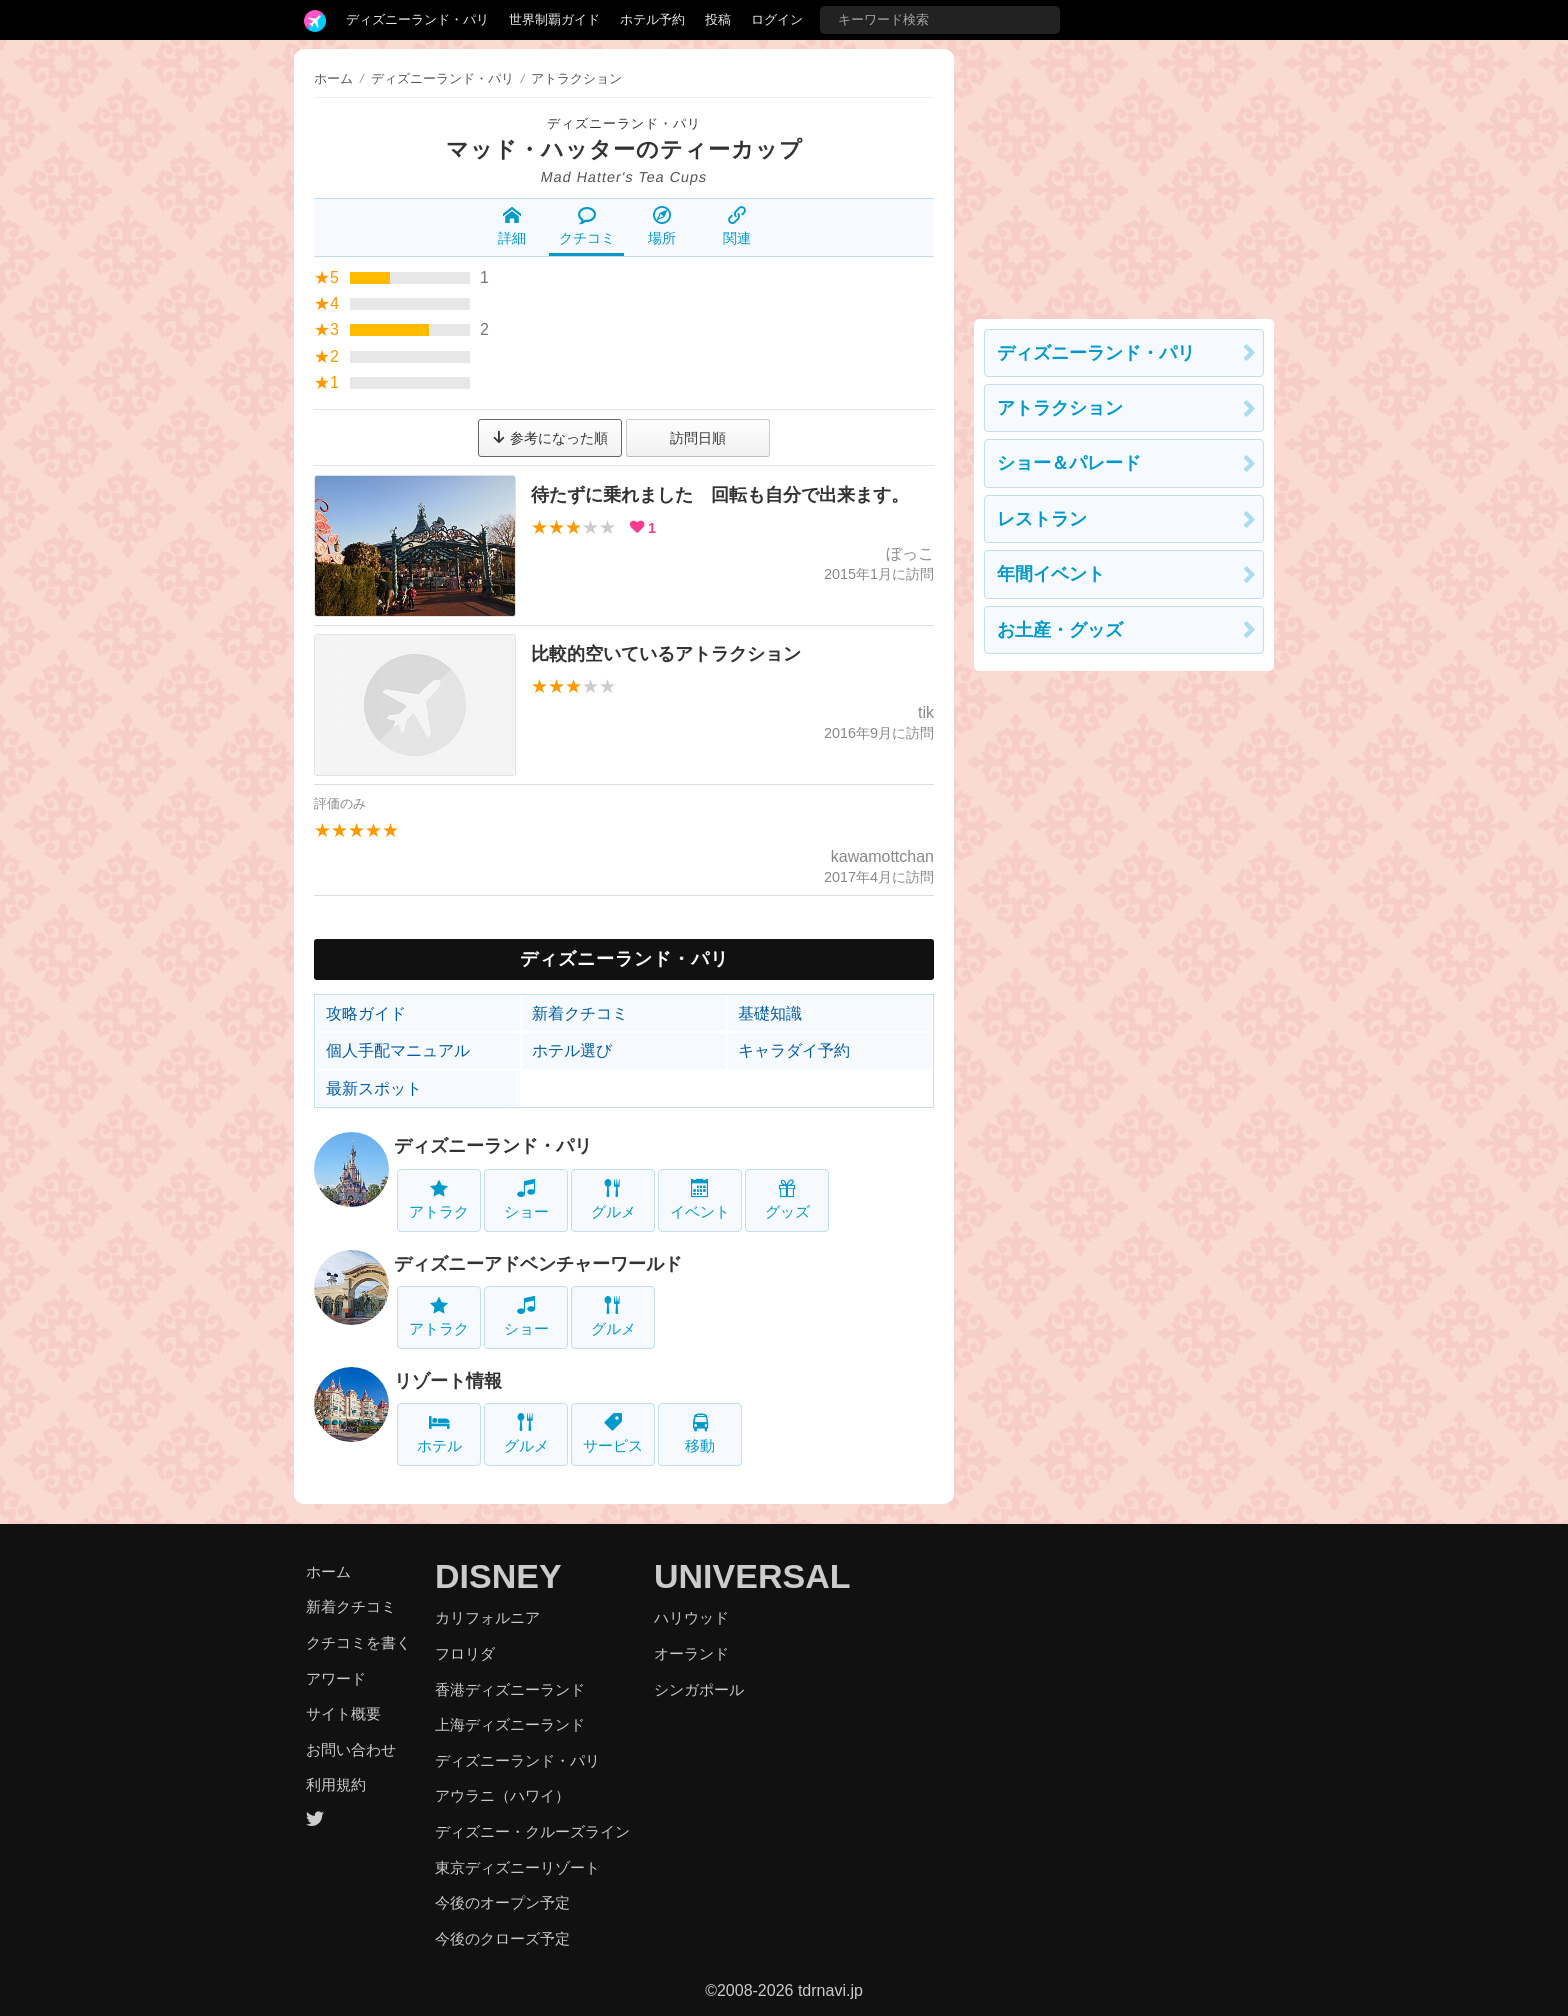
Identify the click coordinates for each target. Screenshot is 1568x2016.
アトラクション (1060, 408)
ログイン (777, 19)
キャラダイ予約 (794, 1050)
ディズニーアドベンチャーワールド (538, 1264)
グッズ (787, 1199)
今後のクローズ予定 (502, 1938)
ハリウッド (691, 1617)
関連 (737, 226)
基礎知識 (770, 1013)
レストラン (1042, 519)
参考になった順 (550, 438)
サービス (613, 1433)
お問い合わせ (351, 1749)
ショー (526, 1199)
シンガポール (699, 1689)
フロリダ (465, 1653)
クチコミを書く (358, 1642)
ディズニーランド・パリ (417, 19)
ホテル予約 (652, 19)
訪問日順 (698, 438)
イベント (700, 1199)
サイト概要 (343, 1713)
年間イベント (1051, 574)
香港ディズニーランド (510, 1689)
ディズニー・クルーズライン (532, 1831)
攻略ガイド (366, 1013)
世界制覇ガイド (554, 19)
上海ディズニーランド (510, 1724)
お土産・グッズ (1060, 630)
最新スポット (374, 1088)
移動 (700, 1433)
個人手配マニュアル (398, 1050)
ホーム (333, 78)
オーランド (691, 1653)
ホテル (439, 1433)
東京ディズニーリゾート (517, 1867)
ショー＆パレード (1069, 463)
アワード (336, 1678)
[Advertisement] (1124, 174)
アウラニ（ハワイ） (502, 1795)
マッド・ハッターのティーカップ (624, 149)
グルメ (613, 1199)
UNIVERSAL (752, 1576)
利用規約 (336, 1784)
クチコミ (587, 226)
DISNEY (498, 1576)
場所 (662, 226)
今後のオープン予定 (502, 1902)
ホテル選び (572, 1050)
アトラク (439, 1199)
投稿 (718, 19)
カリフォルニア (487, 1617)
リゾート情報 (448, 1381)
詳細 (512, 226)
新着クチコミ (580, 1013)
